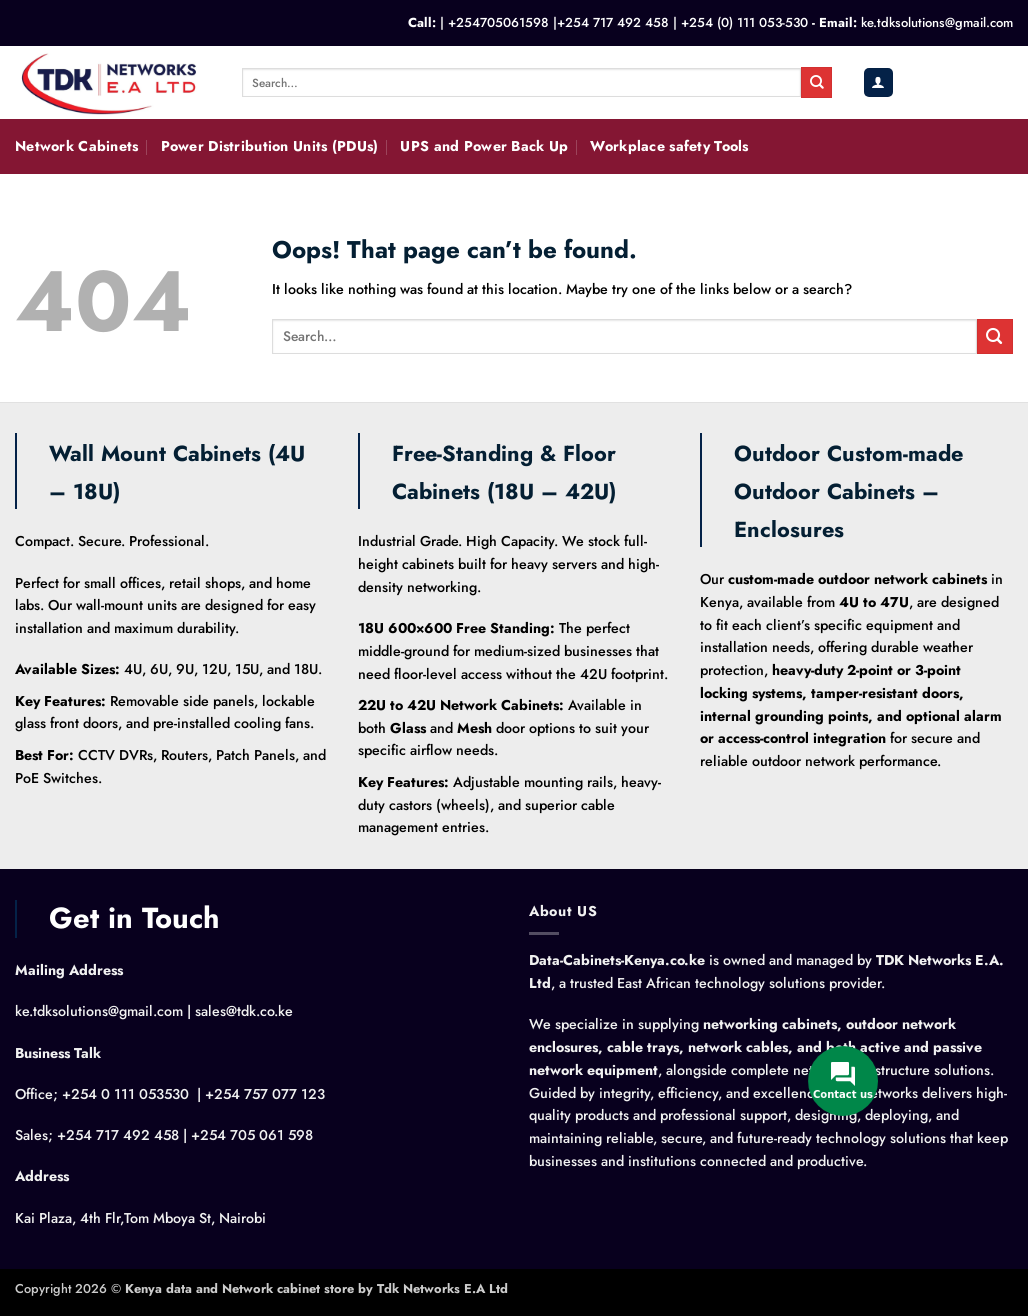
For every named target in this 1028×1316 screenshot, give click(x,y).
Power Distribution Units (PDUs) (270, 146)
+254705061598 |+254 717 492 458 (558, 22)
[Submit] (816, 82)
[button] (878, 82)
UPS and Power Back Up (484, 146)
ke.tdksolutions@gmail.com (937, 22)
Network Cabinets (77, 146)
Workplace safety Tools (669, 146)
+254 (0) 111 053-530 (744, 22)
